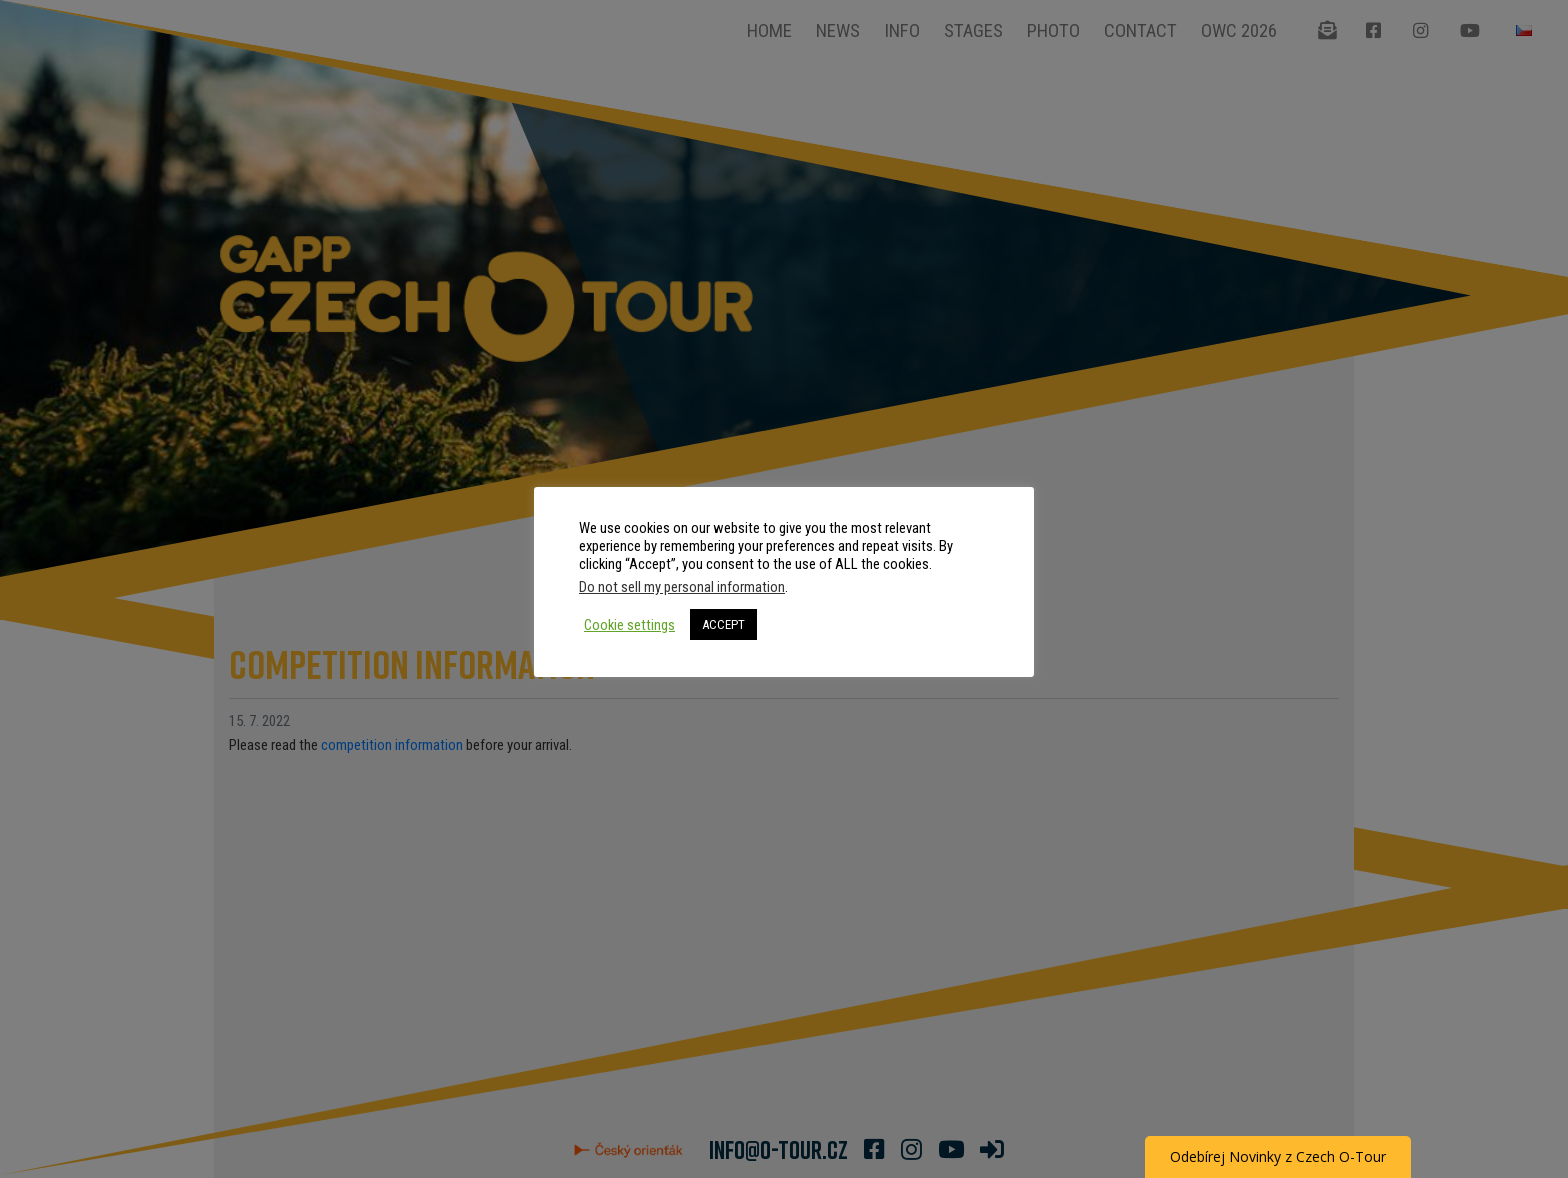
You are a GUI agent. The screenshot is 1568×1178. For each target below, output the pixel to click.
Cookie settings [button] (629, 625)
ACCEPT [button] (723, 624)
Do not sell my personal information (682, 587)
